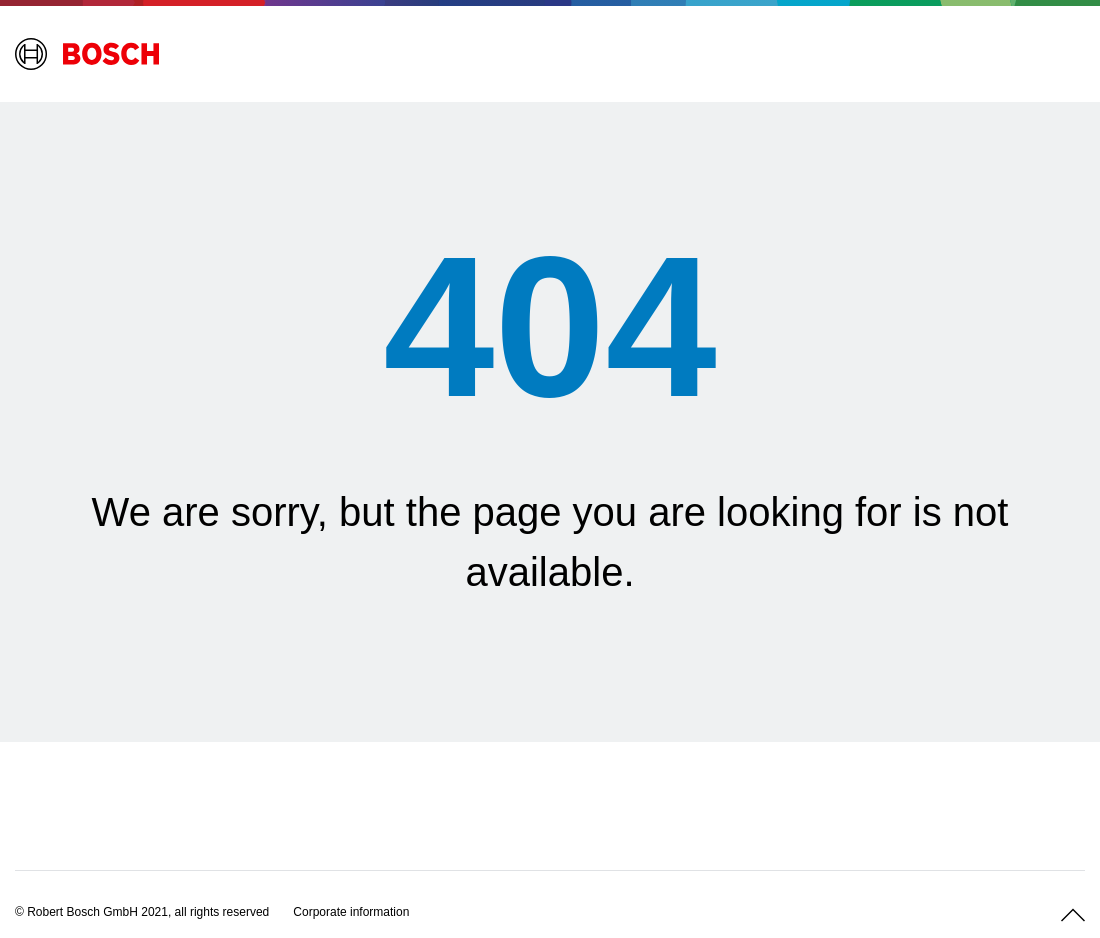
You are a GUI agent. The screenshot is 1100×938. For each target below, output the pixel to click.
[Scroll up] (1073, 915)
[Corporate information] (351, 912)
